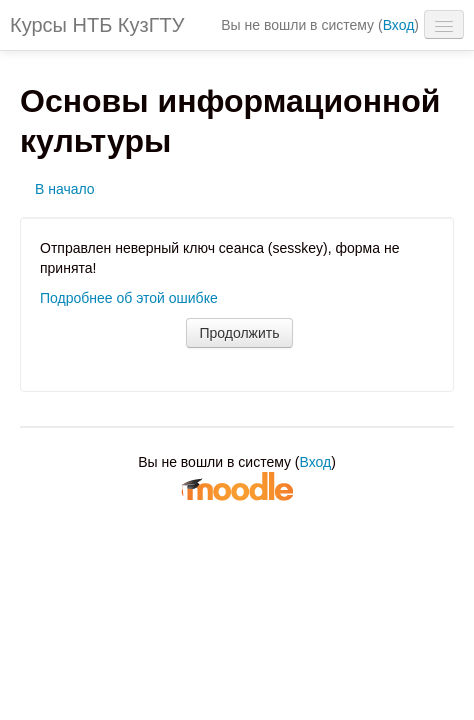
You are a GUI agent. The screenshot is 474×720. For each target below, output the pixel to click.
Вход (399, 25)
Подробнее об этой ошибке (129, 298)
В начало (65, 189)
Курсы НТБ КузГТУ (97, 25)
